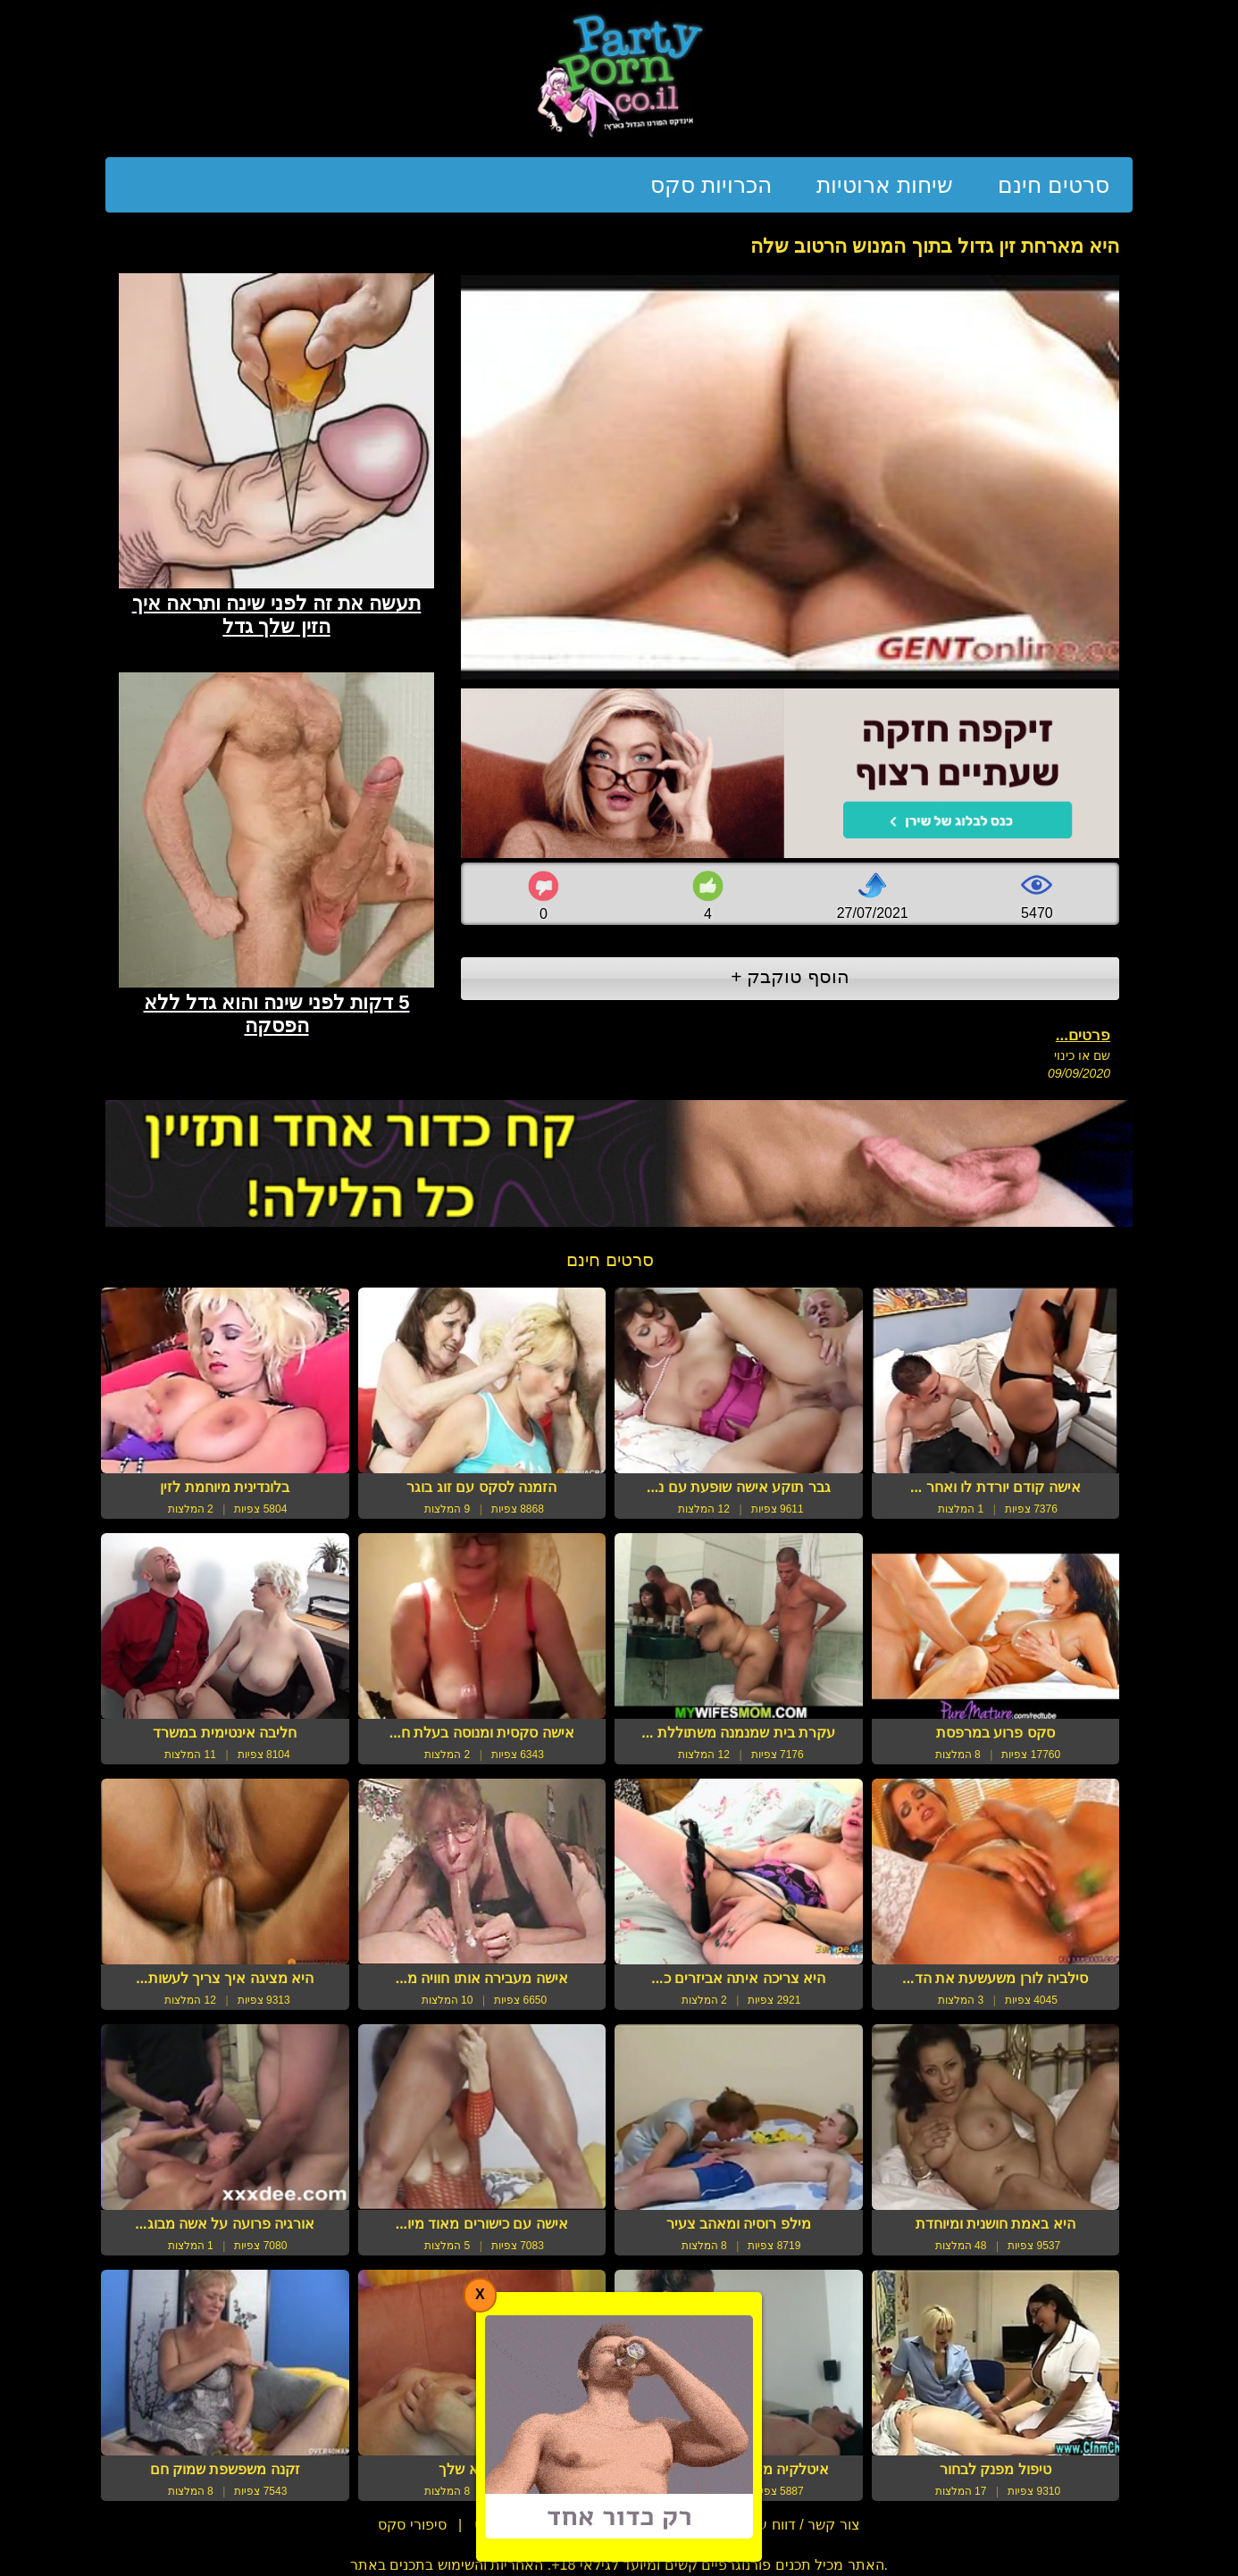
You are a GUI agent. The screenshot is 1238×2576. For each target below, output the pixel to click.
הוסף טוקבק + (790, 976)
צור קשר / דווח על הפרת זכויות (765, 2524)
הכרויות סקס (711, 184)
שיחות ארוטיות (884, 184)
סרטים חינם (1053, 184)
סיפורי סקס (412, 2524)
